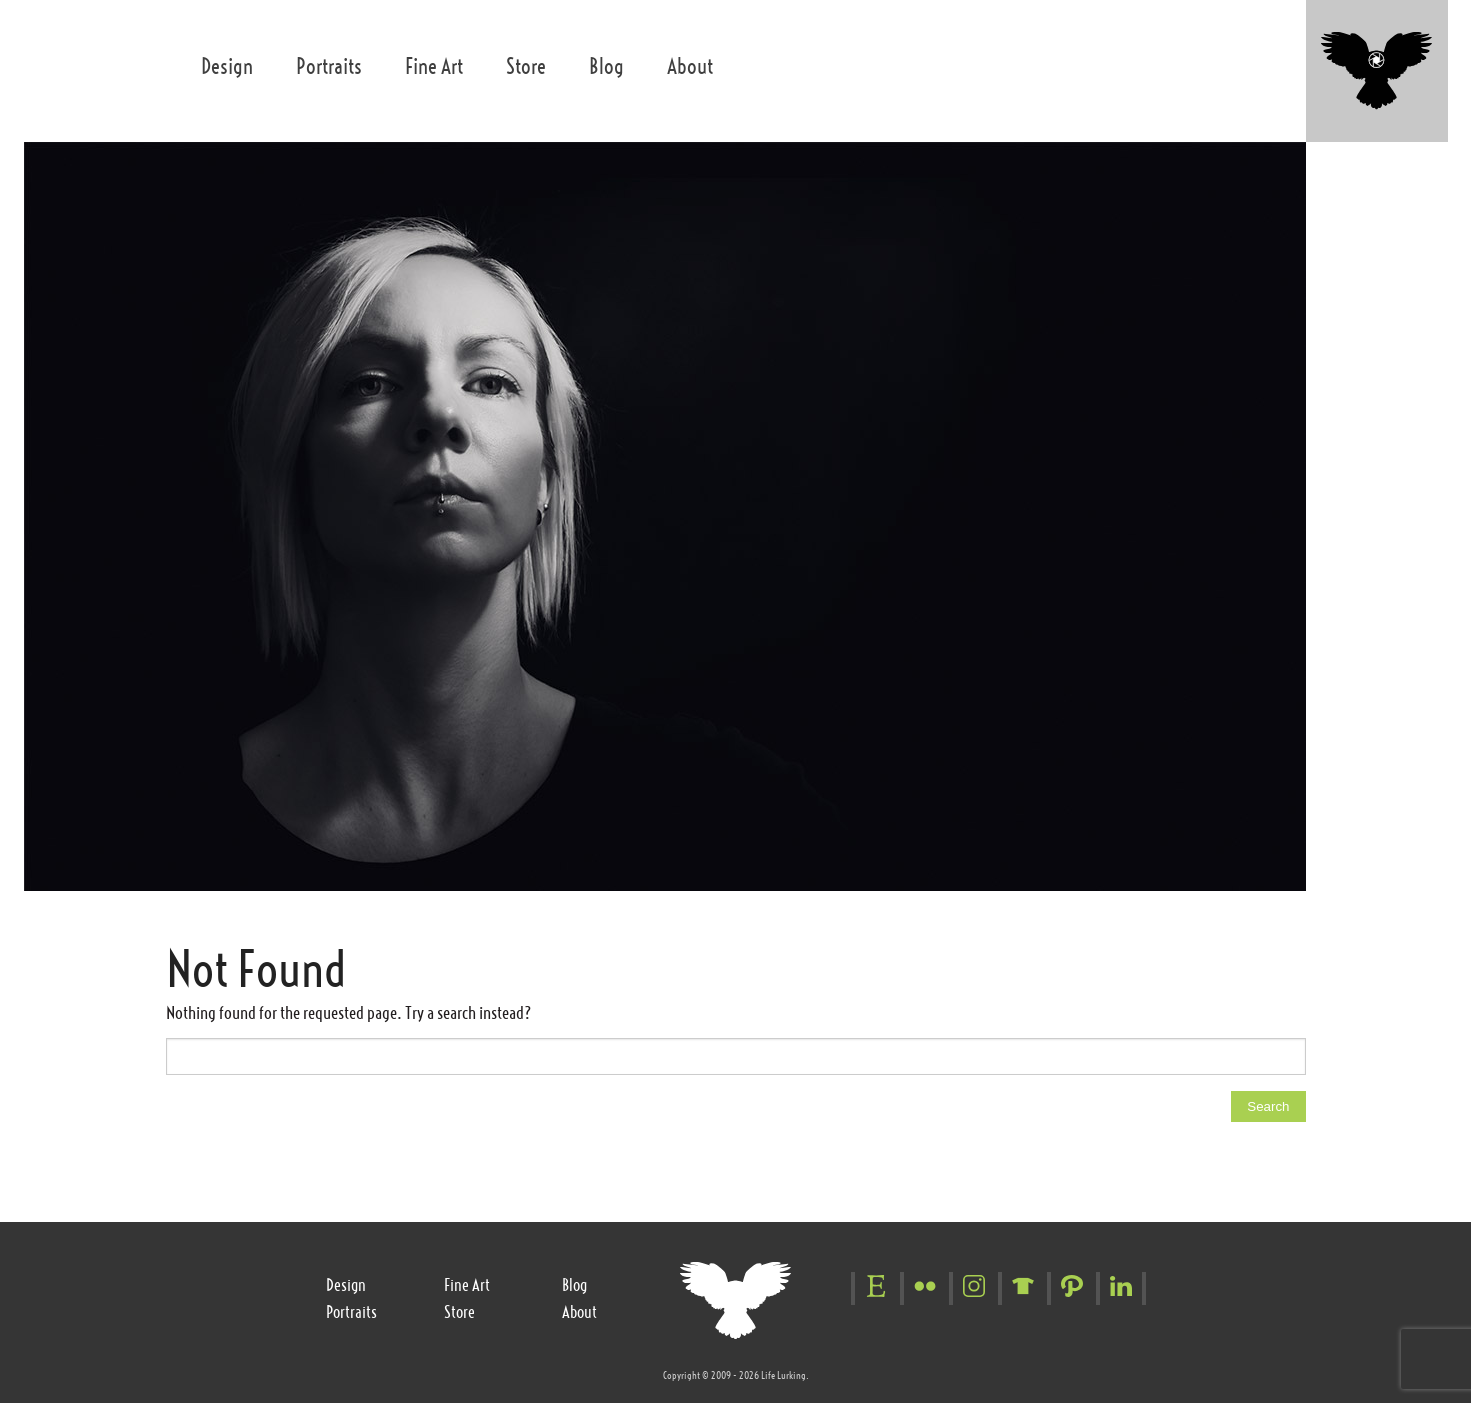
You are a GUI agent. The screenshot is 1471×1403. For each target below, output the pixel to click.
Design (227, 66)
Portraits (329, 66)
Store (526, 66)
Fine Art (434, 66)
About (690, 66)
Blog (606, 66)
